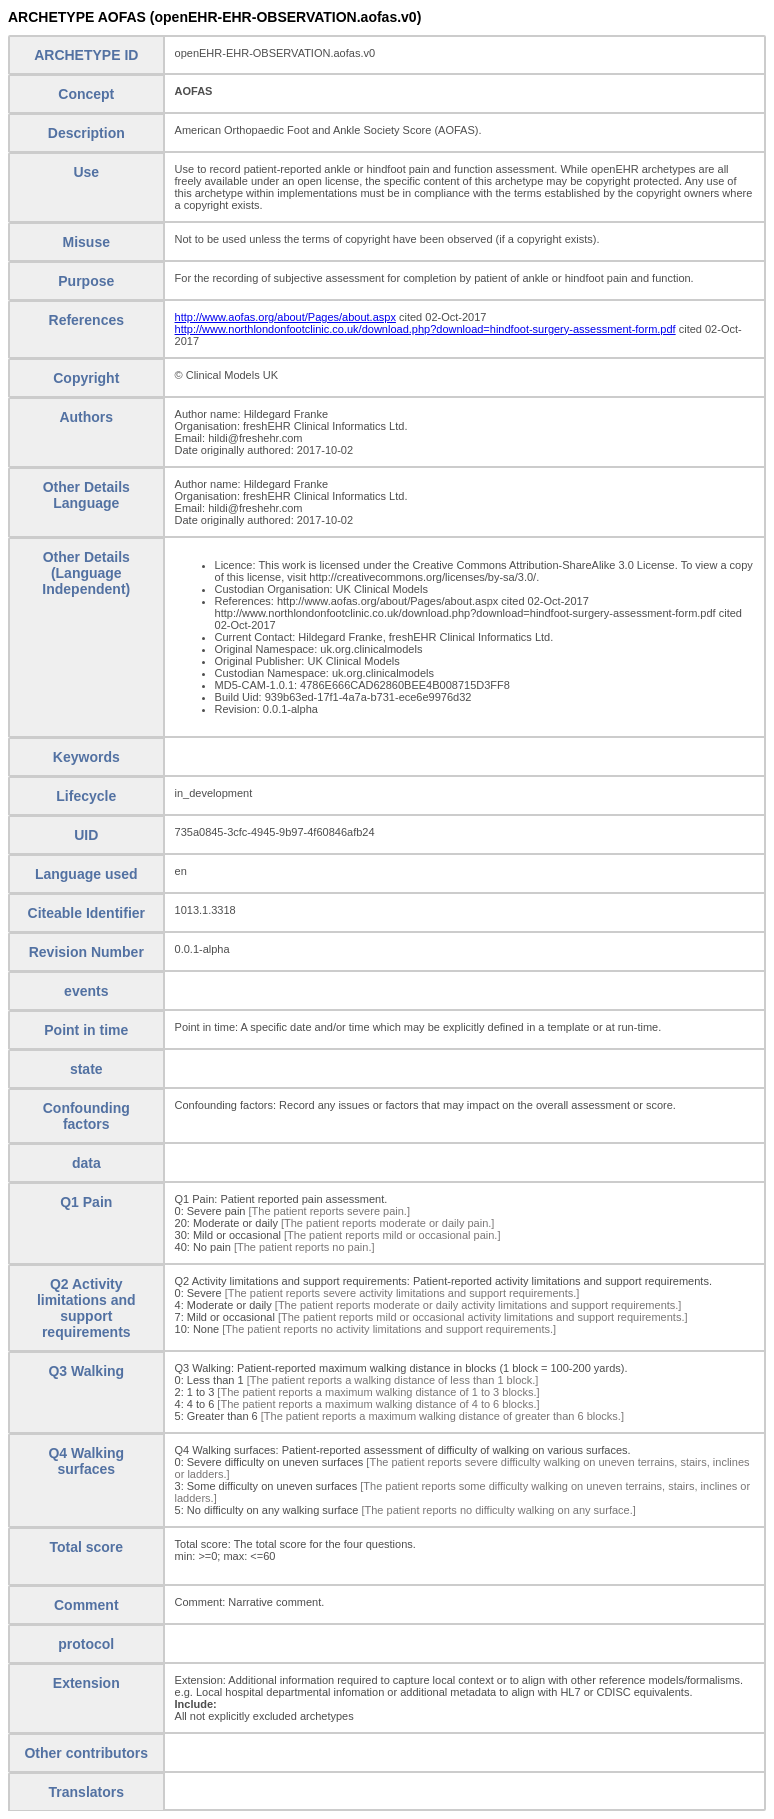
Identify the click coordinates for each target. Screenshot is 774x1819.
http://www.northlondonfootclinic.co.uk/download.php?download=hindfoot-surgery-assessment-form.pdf (425, 329)
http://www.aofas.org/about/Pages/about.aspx (285, 317)
